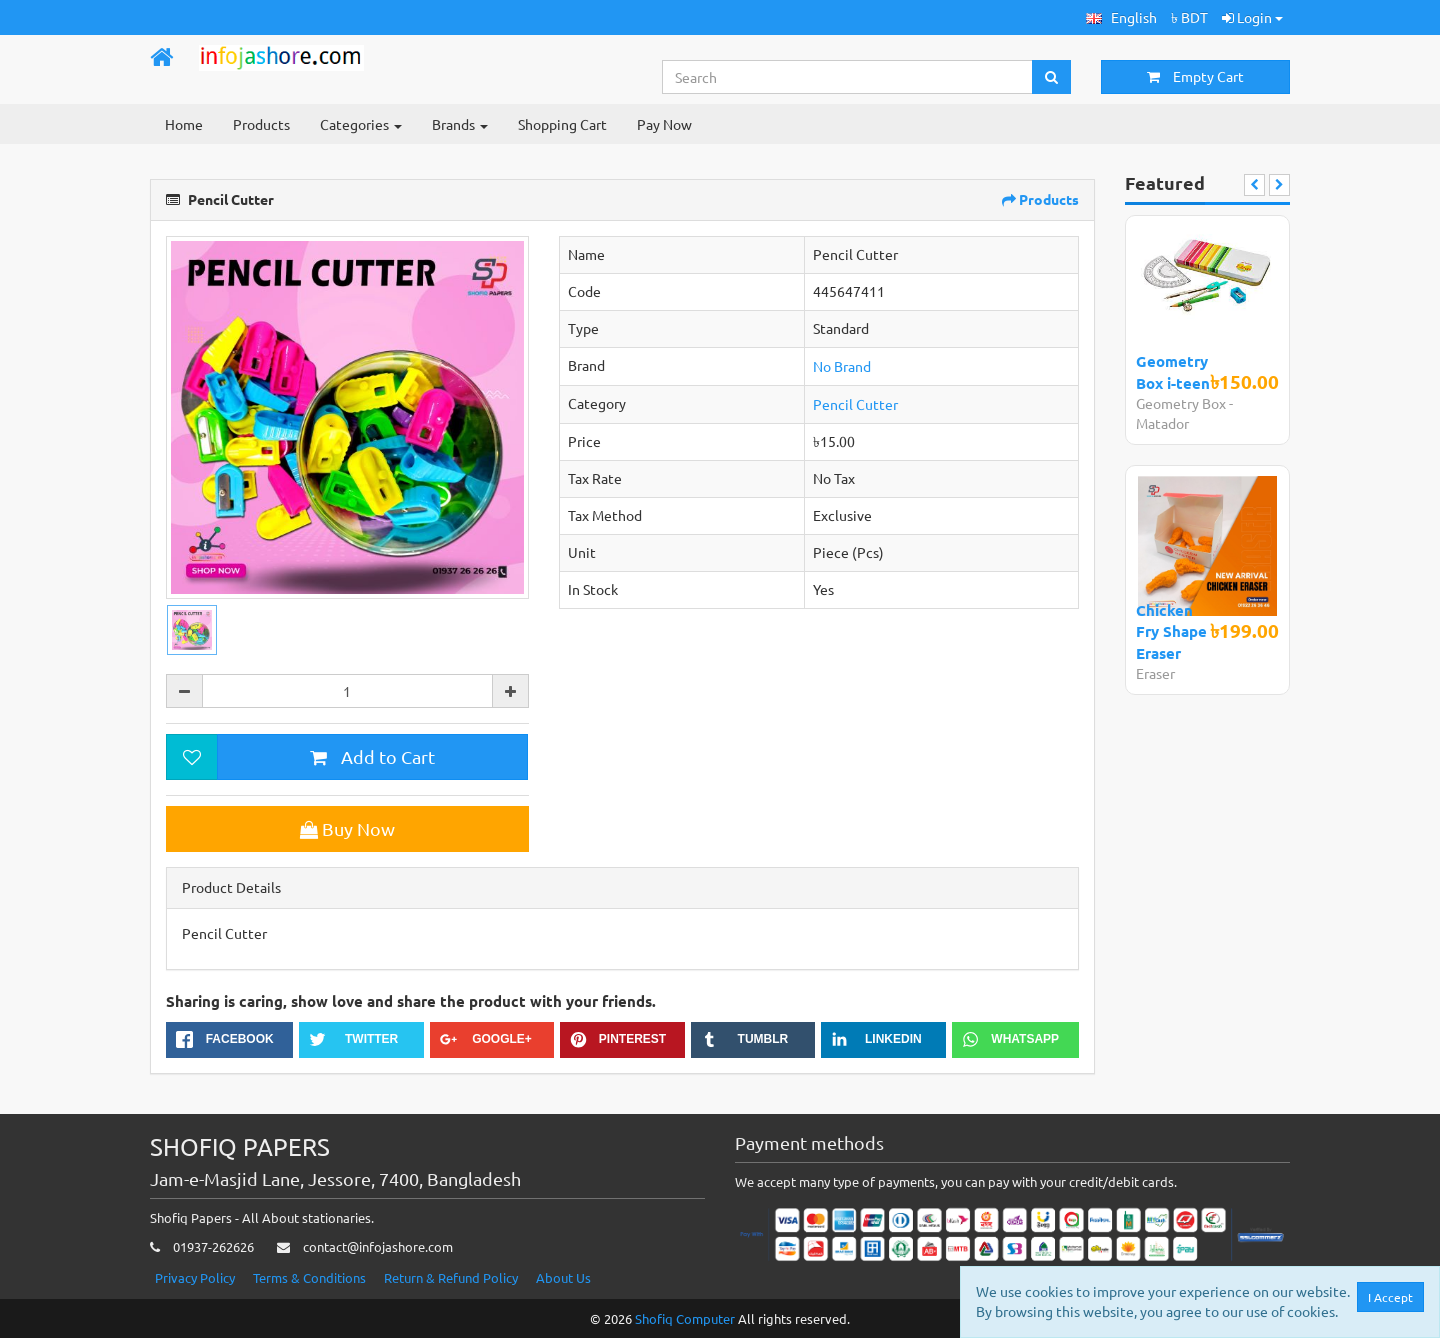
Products (261, 124)
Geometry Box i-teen (1173, 371)
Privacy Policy (195, 1277)
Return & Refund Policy (451, 1277)
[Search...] (848, 77)
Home (184, 124)
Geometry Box (1181, 403)
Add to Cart (372, 756)
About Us (563, 1277)
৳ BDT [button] (1189, 17)
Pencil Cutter (855, 404)
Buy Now (347, 828)
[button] (1121, 17)
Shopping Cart (562, 124)
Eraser (1155, 673)
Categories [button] (361, 124)
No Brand (842, 366)
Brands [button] (460, 124)
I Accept (1390, 1297)
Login (1252, 17)
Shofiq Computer (685, 1318)
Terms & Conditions (309, 1277)
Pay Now (664, 124)
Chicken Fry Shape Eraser (1171, 631)
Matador (1162, 423)
